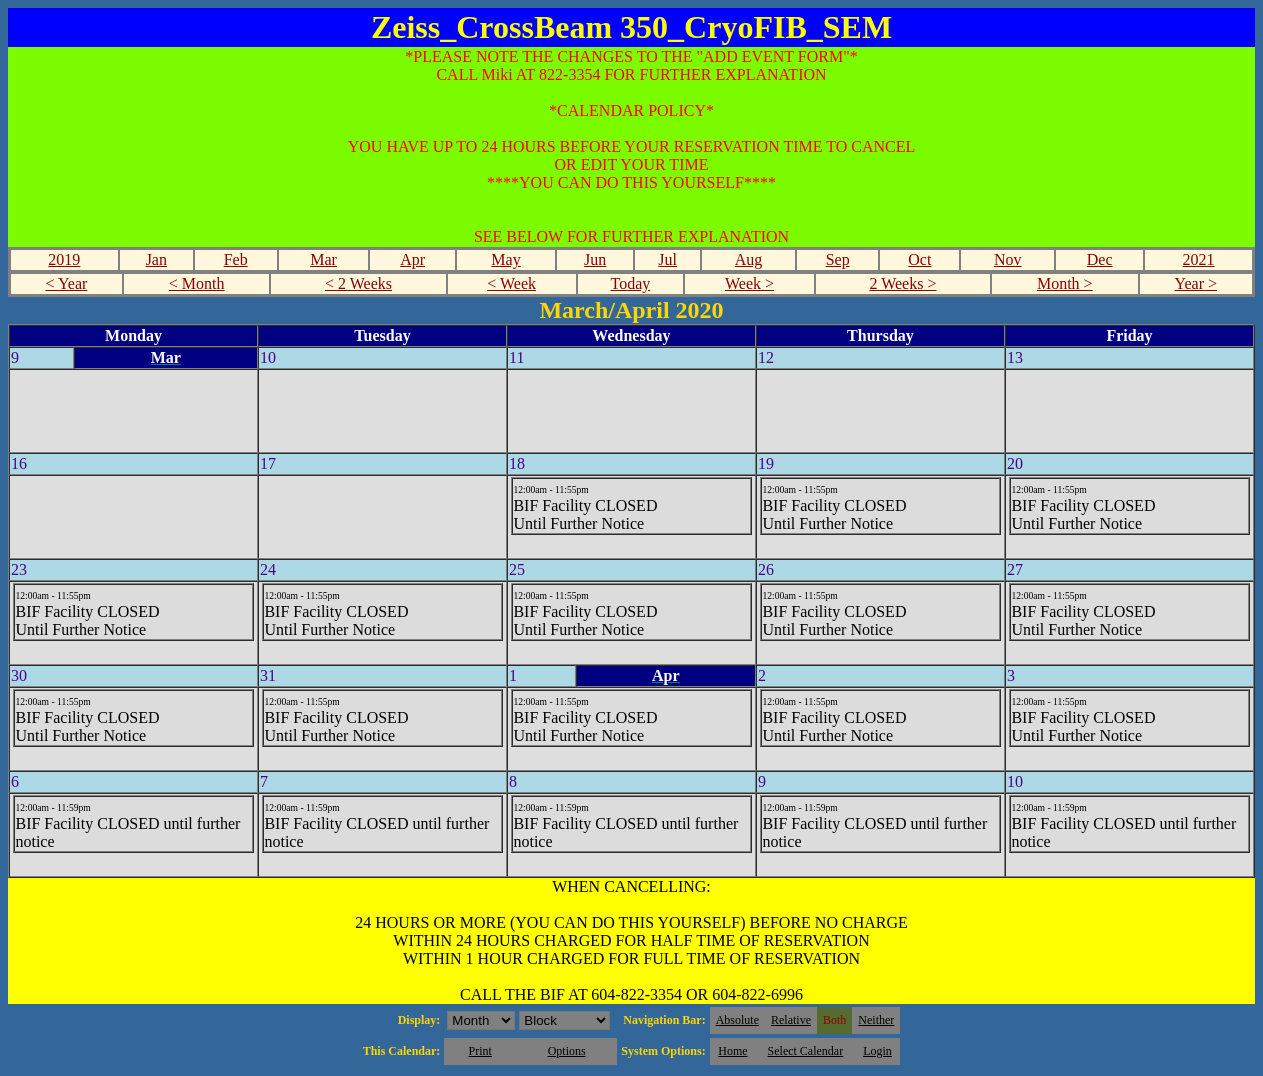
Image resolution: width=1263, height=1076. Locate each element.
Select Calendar (806, 1051)
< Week (511, 283)
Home (732, 1051)
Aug (749, 259)
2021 (1199, 259)
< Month (197, 283)
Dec (1100, 259)
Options (567, 1051)
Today (630, 283)
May (505, 259)
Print (479, 1051)
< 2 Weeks (358, 283)
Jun (595, 259)
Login (877, 1051)
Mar (323, 259)
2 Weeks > (902, 283)
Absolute (737, 1020)
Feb (236, 259)
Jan (156, 259)
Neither (876, 1020)
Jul (667, 259)
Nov (1008, 259)
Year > (1196, 283)
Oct (919, 259)
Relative (791, 1020)
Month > (1065, 283)
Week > (749, 283)
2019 (64, 259)
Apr (412, 259)
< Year (66, 283)
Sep (838, 259)
